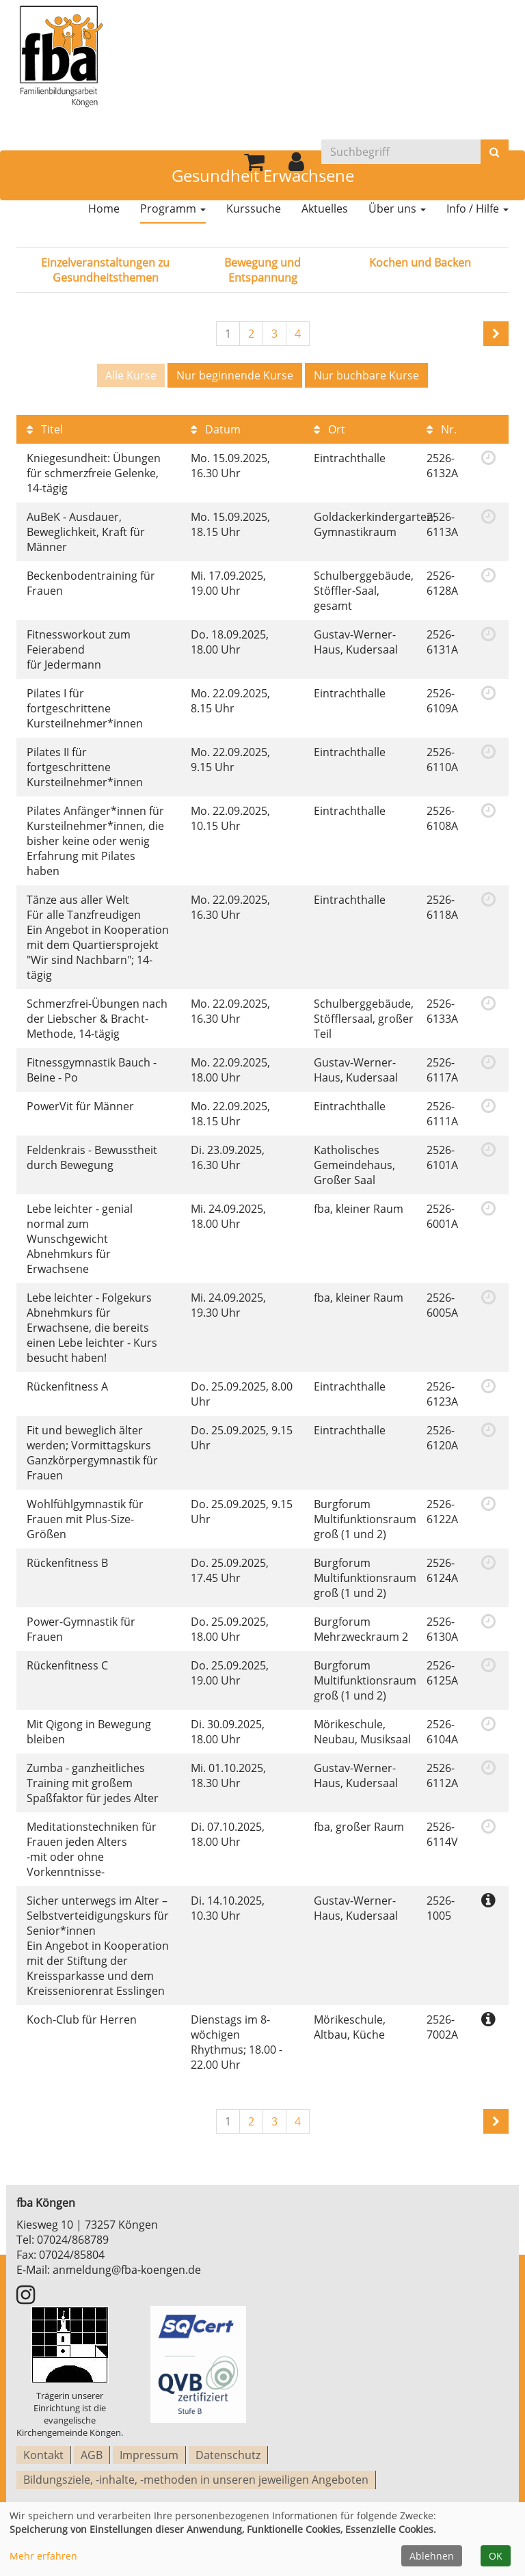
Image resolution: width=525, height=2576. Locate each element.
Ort (329, 427)
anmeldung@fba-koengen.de (127, 2267)
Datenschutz (228, 2451)
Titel (45, 427)
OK (495, 2555)
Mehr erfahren (43, 2555)
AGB (92, 2451)
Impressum (149, 2451)
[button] (296, 164)
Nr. (442, 427)
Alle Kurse (131, 375)
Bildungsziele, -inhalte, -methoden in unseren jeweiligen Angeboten (195, 2473)
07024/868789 (73, 2237)
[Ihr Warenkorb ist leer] (254, 164)
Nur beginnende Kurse (234, 375)
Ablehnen (431, 2555)
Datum (216, 427)
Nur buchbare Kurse (366, 375)
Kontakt (43, 2451)
